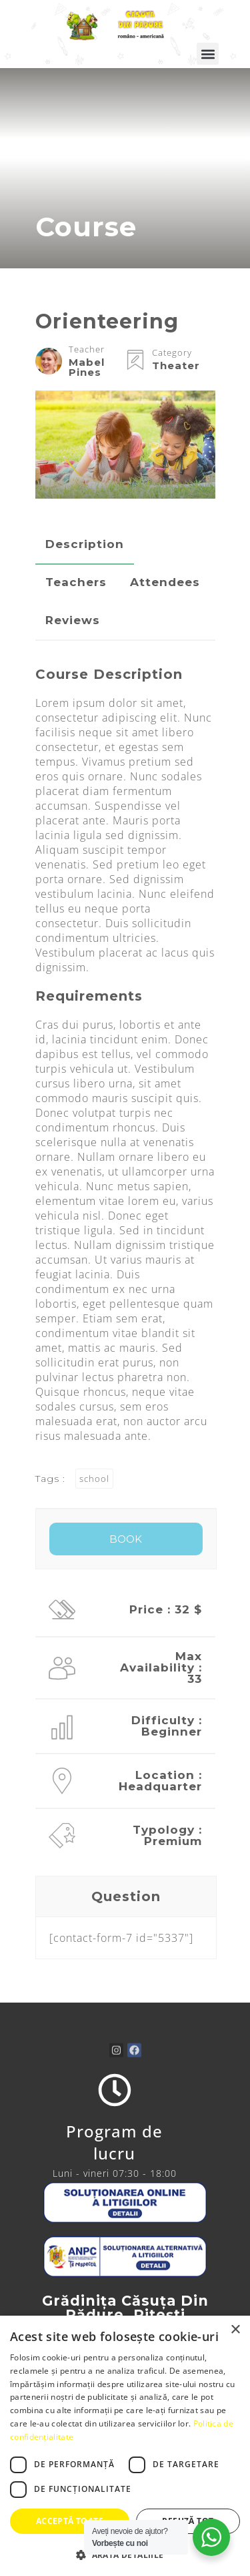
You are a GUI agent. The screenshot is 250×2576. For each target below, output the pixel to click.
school (94, 1479)
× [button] (235, 2330)
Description (84, 544)
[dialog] (125, 2446)
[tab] (84, 544)
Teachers (76, 582)
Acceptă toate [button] (69, 2521)
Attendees (165, 582)
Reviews (72, 620)
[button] (208, 54)
